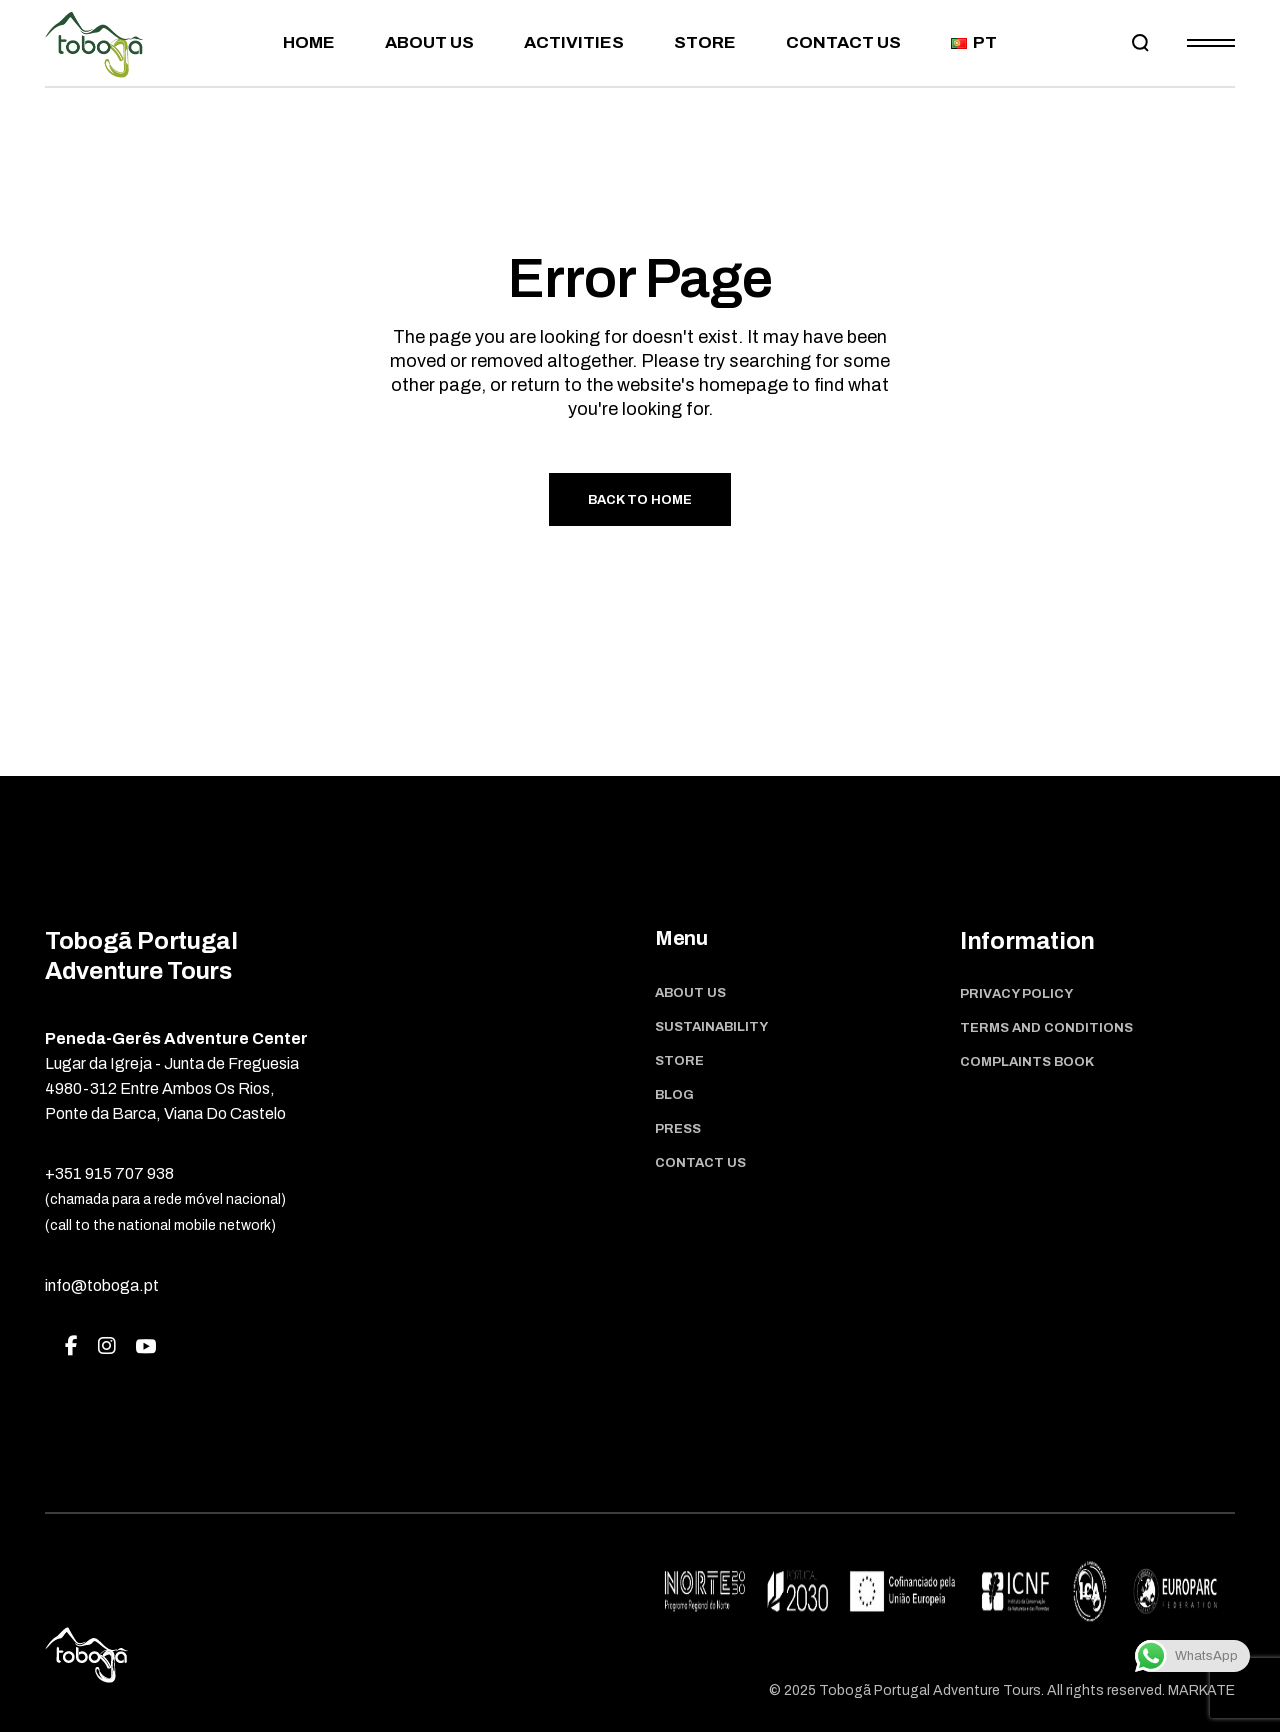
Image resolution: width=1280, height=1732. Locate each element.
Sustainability (711, 1027)
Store (679, 1061)
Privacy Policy (1016, 994)
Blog (674, 1095)
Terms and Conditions (1046, 1028)
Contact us (700, 1163)
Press (678, 1129)
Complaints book (1027, 1062)
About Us (690, 993)
